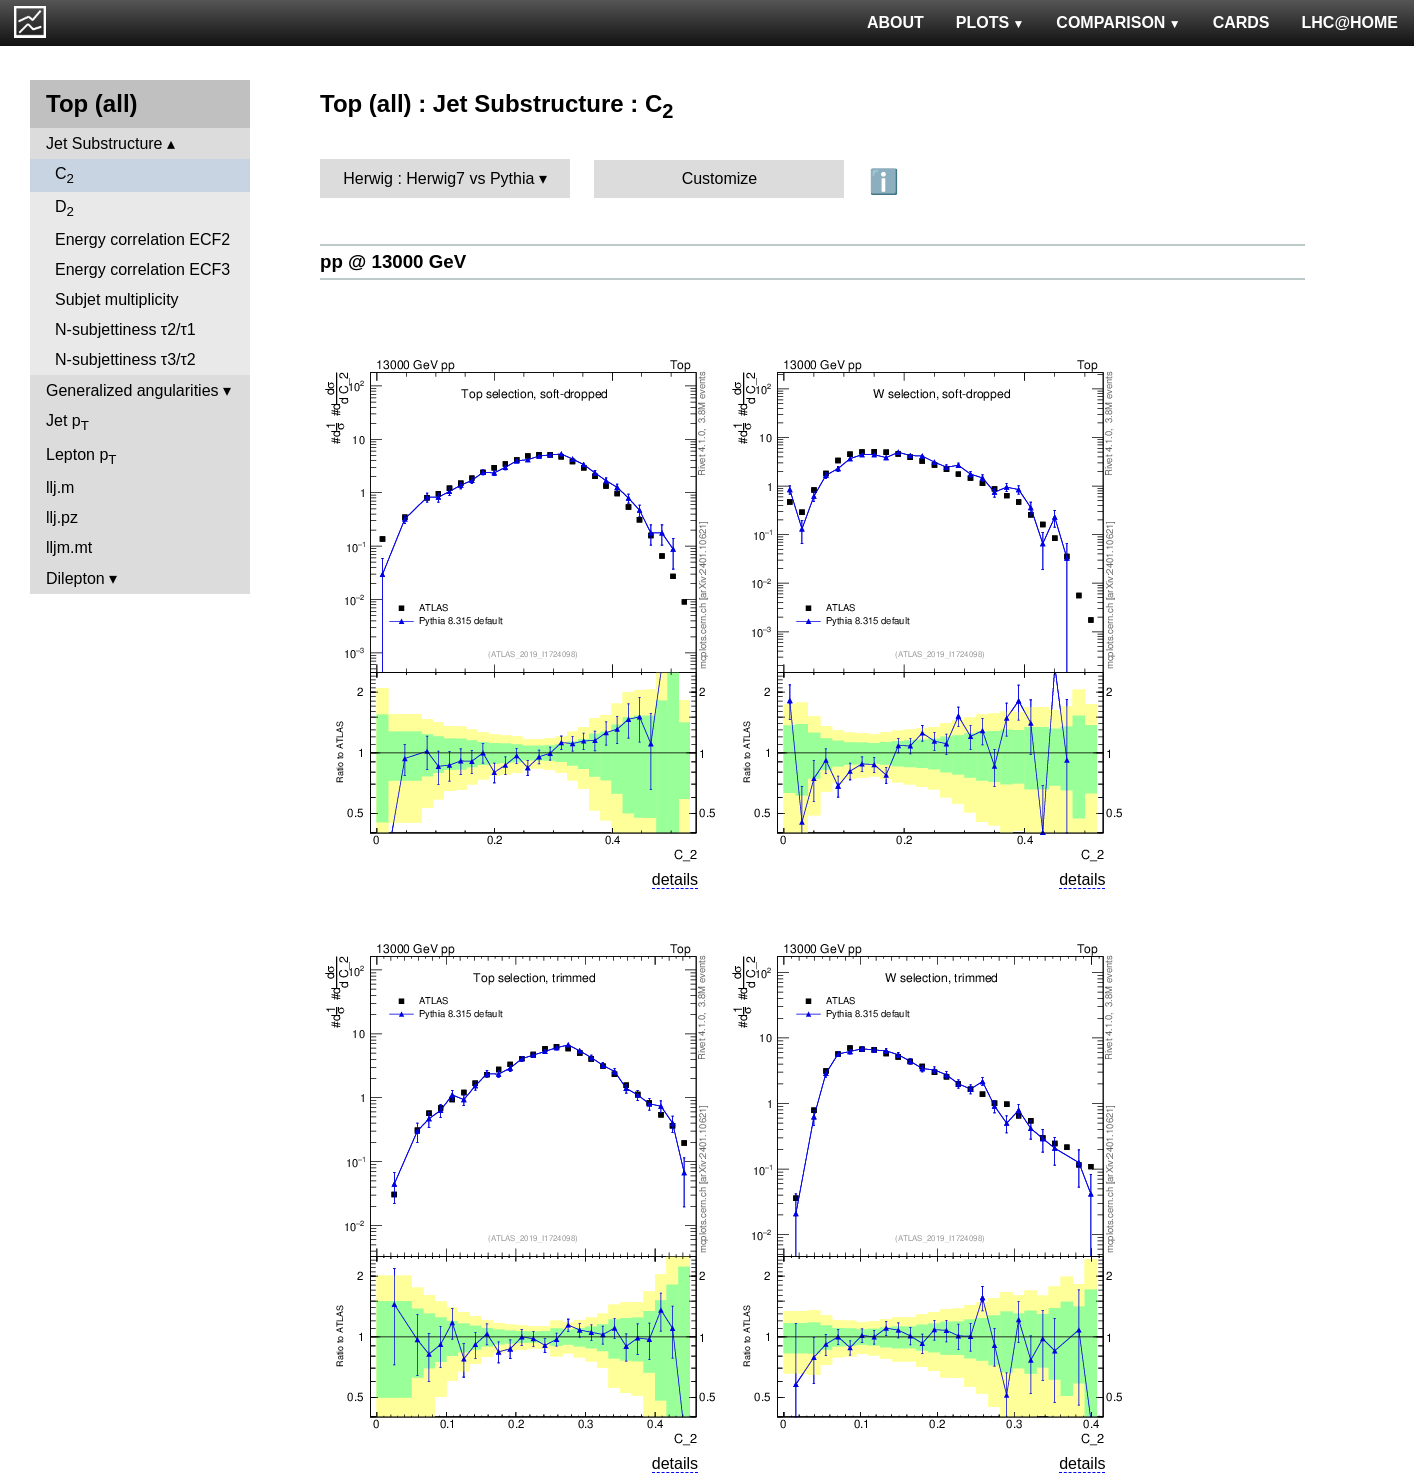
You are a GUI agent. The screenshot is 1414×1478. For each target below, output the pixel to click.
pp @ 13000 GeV (393, 261)
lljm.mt (69, 547)
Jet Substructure (104, 143)
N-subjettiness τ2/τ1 (125, 329)
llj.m (60, 487)
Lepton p (81, 456)
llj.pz (62, 517)
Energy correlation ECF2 (142, 239)
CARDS (1241, 22)
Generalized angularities (132, 390)
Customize (720, 178)
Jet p (67, 422)
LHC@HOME (1350, 22)
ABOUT (895, 22)
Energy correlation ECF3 (142, 269)
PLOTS (990, 22)
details (675, 879)
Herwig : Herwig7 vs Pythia (438, 178)
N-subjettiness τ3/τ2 (125, 359)
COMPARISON (1118, 22)
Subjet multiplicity (117, 299)
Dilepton (75, 578)
